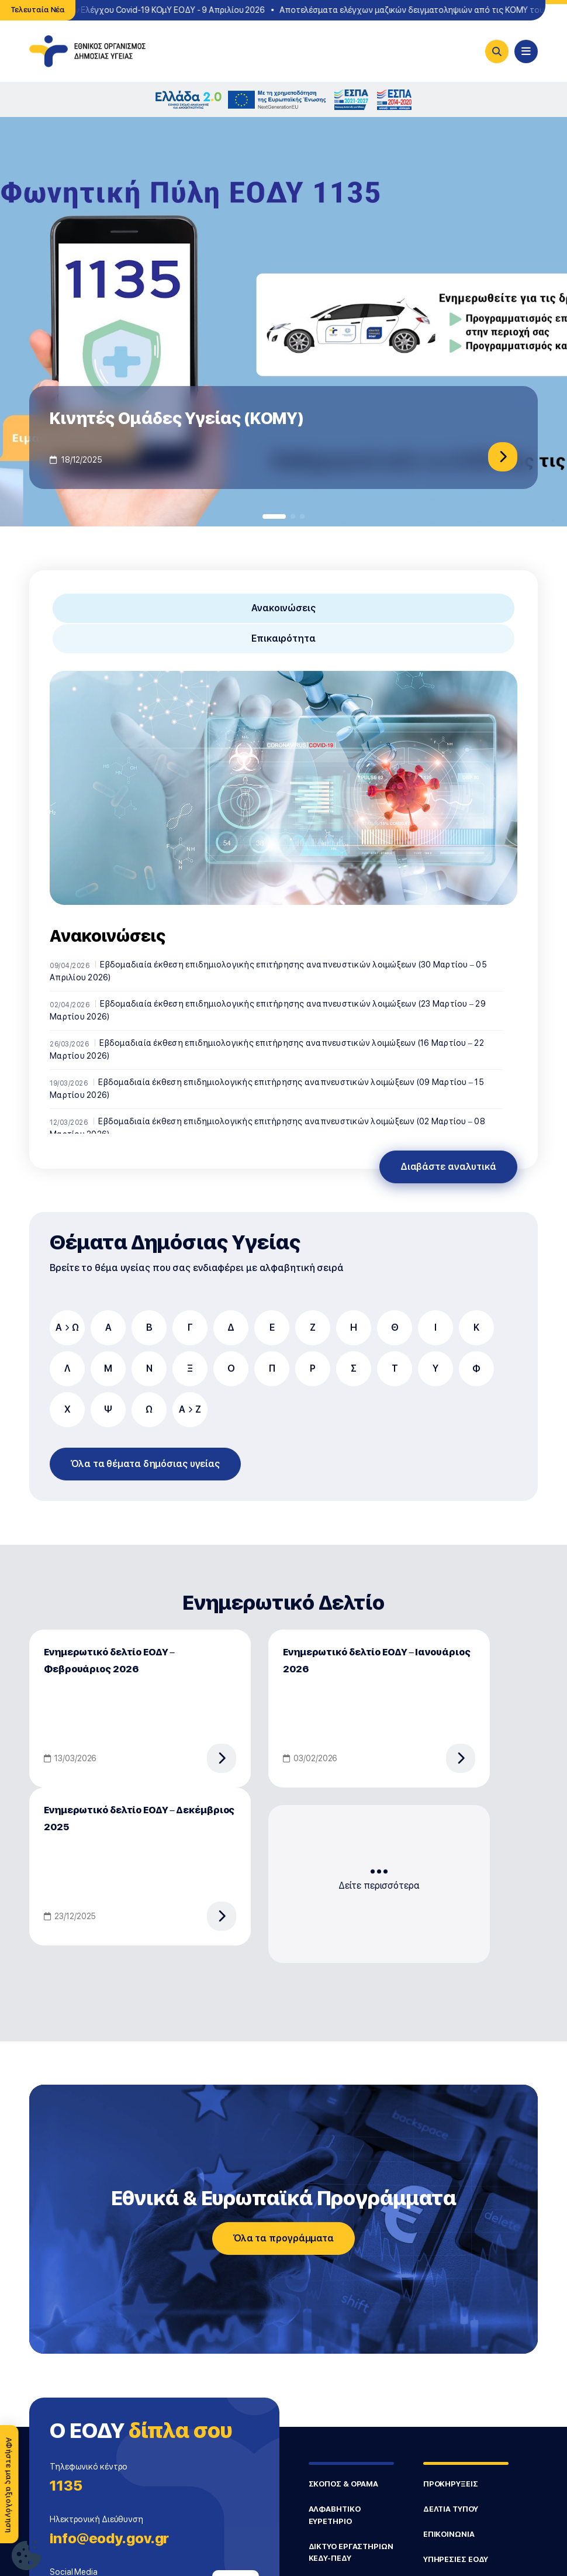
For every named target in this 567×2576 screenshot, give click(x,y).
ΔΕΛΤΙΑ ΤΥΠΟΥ (450, 2509)
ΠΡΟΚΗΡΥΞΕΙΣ (450, 2483)
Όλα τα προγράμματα (283, 2238)
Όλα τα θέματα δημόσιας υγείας (145, 1463)
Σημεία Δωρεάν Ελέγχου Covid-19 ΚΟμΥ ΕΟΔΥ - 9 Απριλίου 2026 (148, 10)
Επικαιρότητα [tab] (283, 638)
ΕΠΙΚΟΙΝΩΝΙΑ (449, 2534)
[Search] (497, 51)
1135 (66, 2485)
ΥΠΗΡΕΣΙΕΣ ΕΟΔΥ (456, 2559)
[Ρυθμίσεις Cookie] (26, 2555)
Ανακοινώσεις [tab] (283, 608)
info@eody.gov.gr (109, 2538)
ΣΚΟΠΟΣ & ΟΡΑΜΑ (344, 2483)
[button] (274, 516)
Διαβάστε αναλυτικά (448, 1166)
